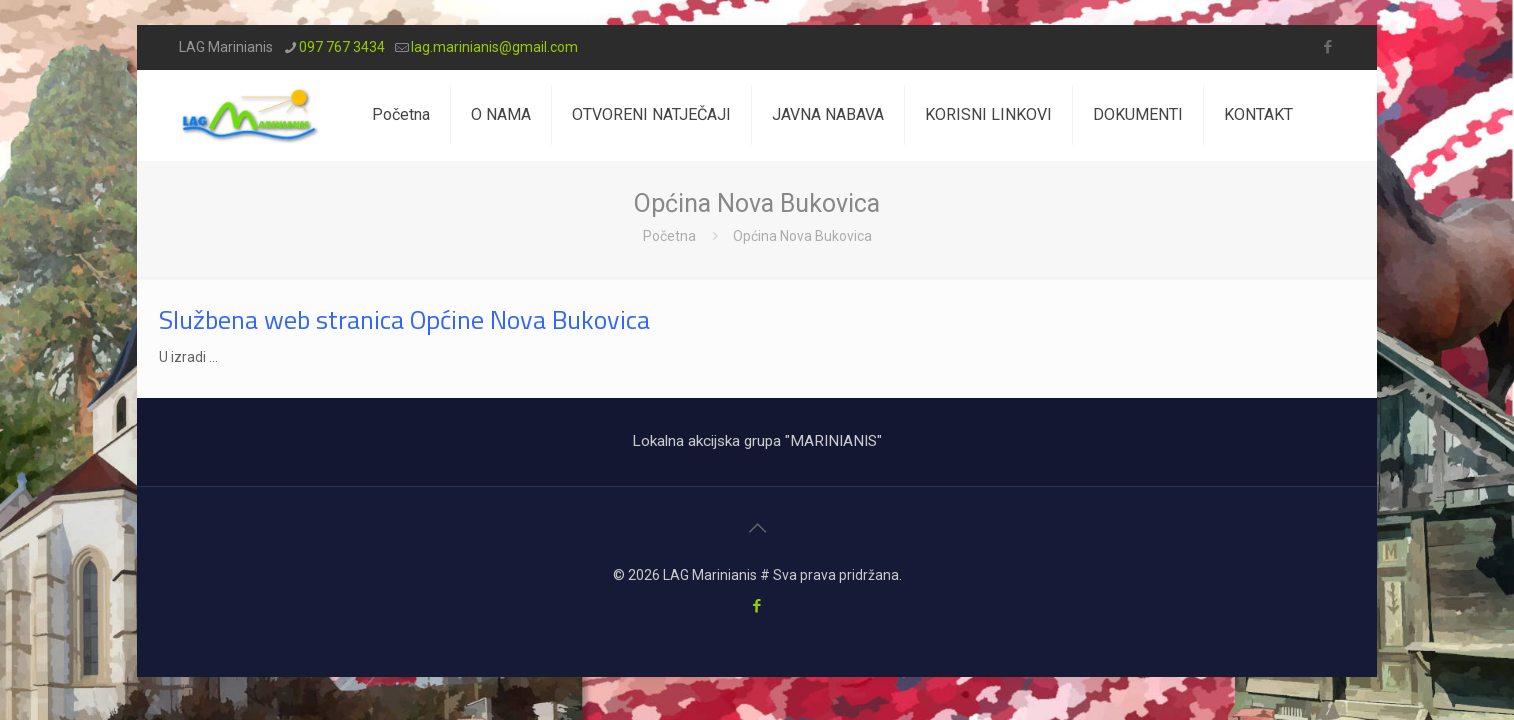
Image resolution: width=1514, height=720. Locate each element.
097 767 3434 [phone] (342, 47)
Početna (669, 236)
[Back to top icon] (757, 528)
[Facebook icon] (1327, 47)
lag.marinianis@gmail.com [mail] (494, 47)
